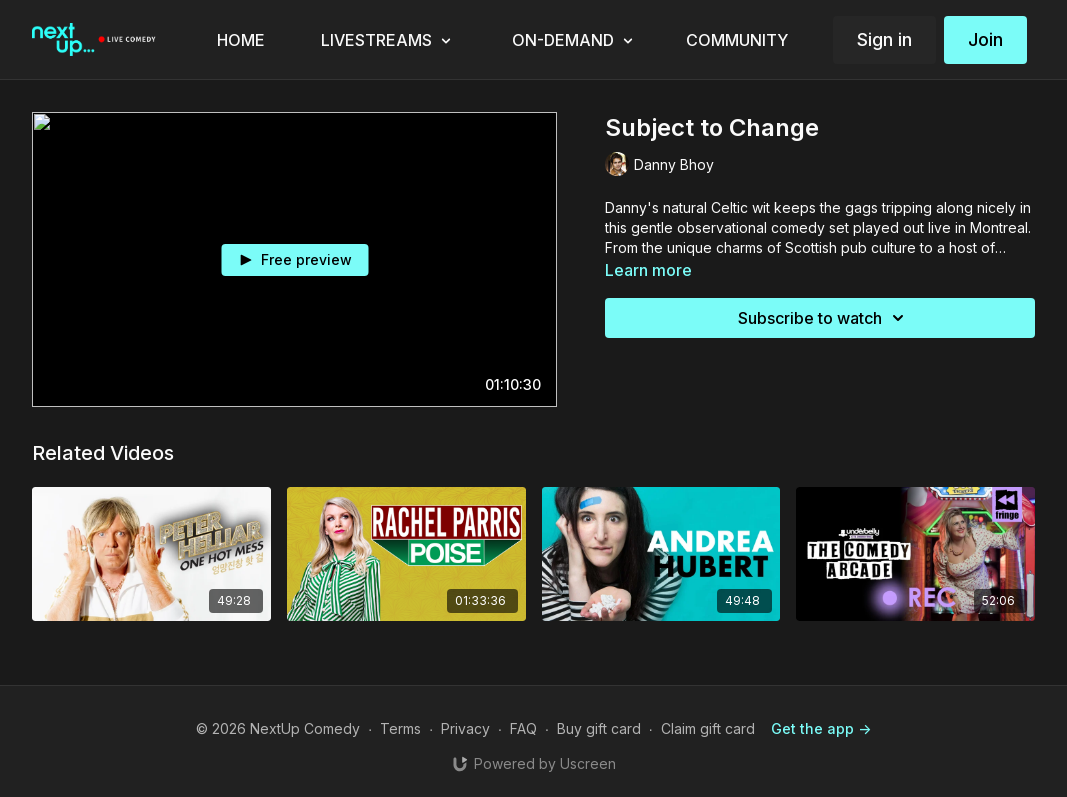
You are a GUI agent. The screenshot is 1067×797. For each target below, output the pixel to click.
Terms (400, 728)
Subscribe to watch (824, 318)
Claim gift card (708, 728)
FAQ (523, 728)
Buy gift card (599, 728)
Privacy (465, 728)
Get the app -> (821, 728)
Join (985, 39)
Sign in (884, 39)
